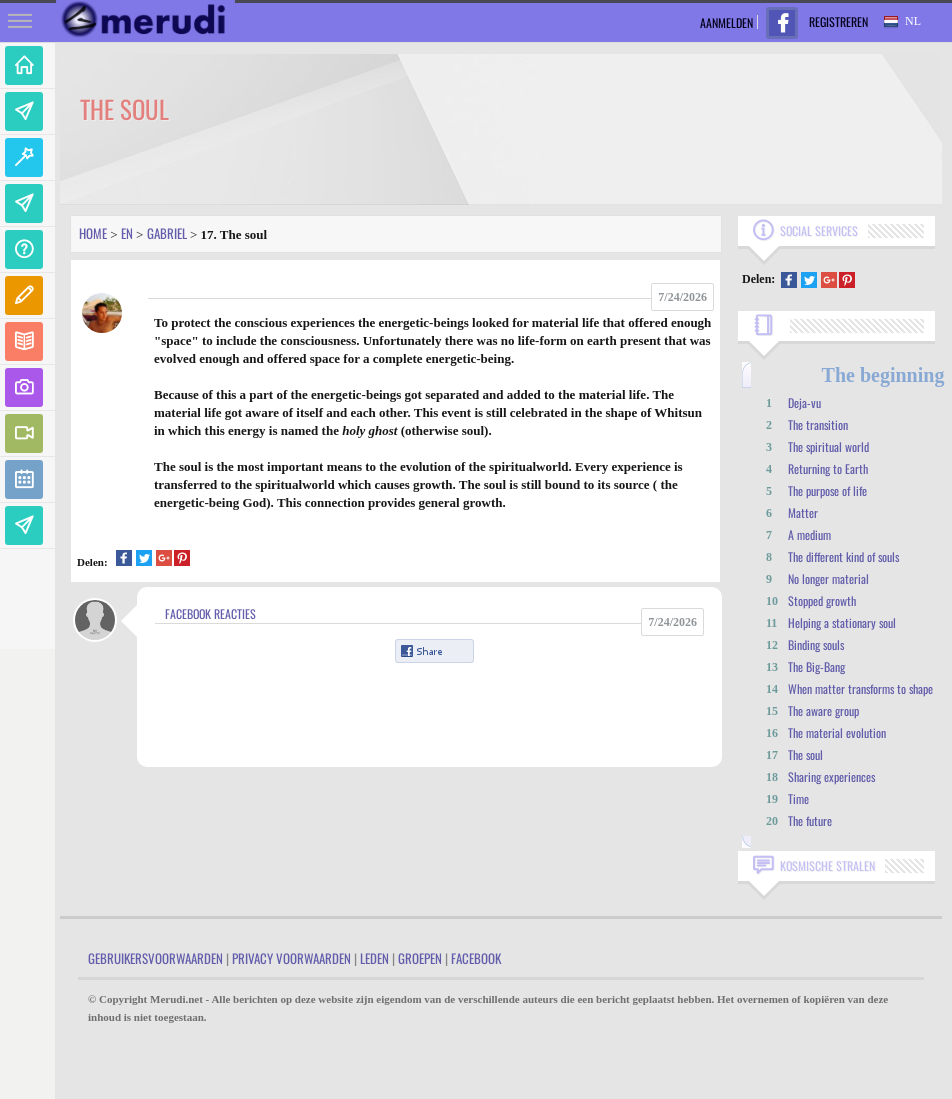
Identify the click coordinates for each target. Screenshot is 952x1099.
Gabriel (167, 233)
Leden (374, 958)
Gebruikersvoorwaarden (155, 958)
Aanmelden (726, 22)
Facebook (476, 958)
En (127, 233)
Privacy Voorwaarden (291, 958)
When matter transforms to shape (860, 688)
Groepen (420, 958)
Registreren (838, 21)
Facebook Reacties (210, 613)
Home (93, 233)
